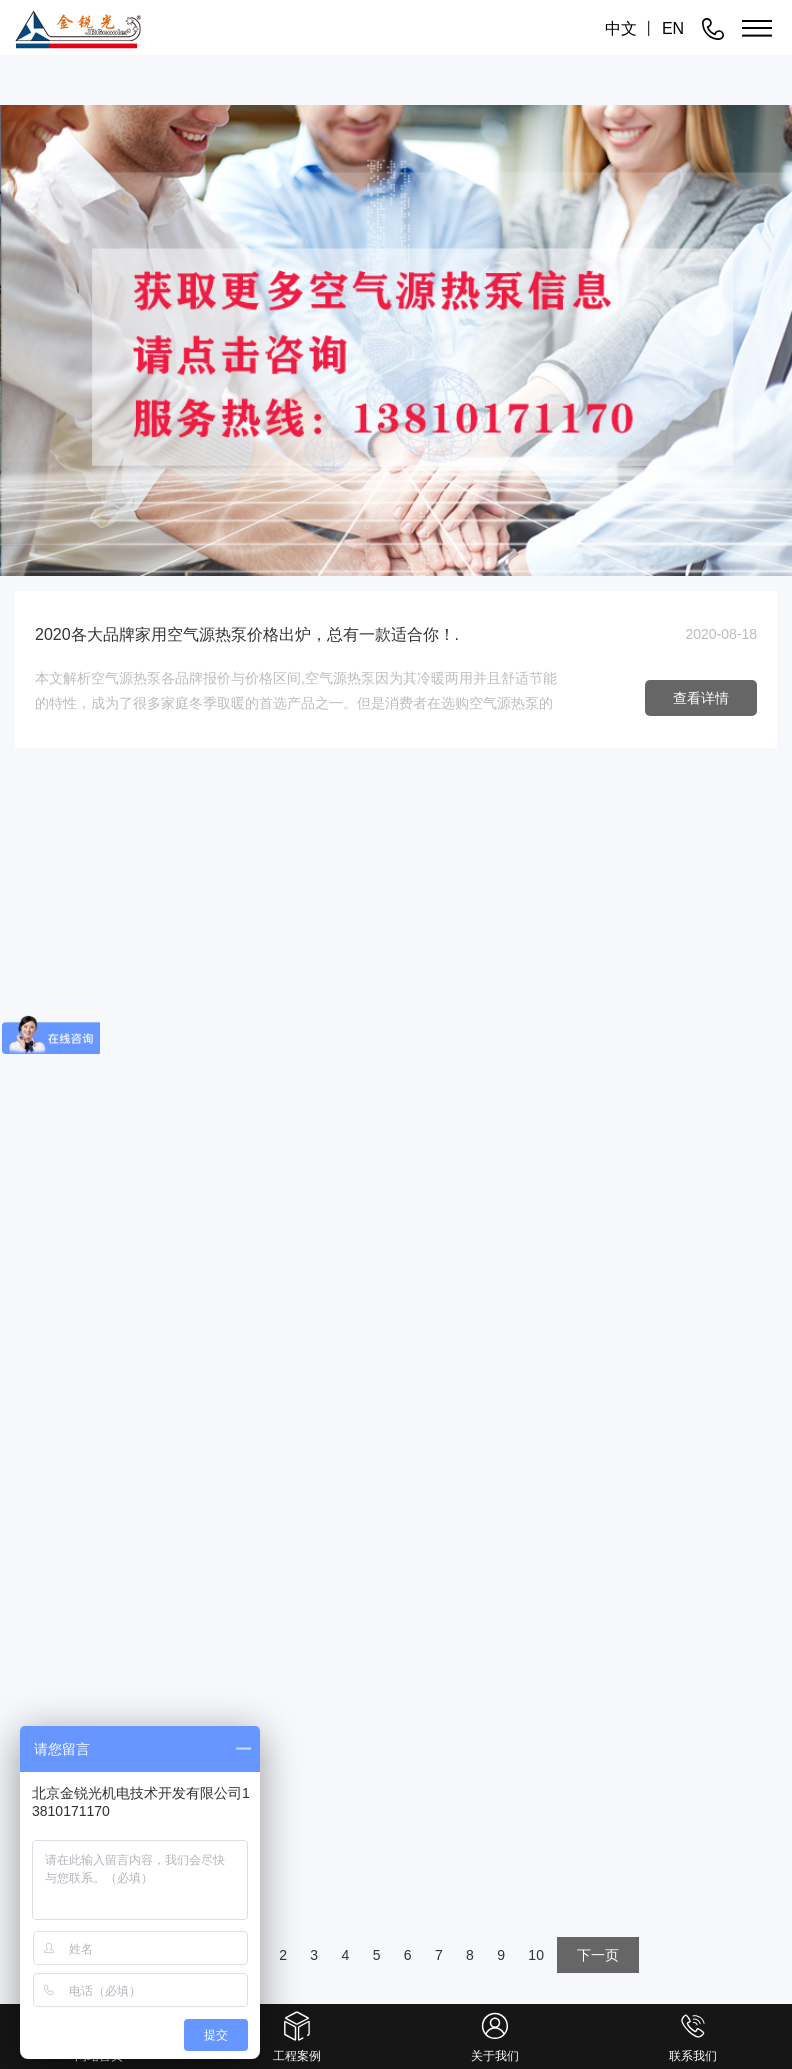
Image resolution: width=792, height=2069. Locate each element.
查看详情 (701, 698)
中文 (621, 28)
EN (673, 28)
